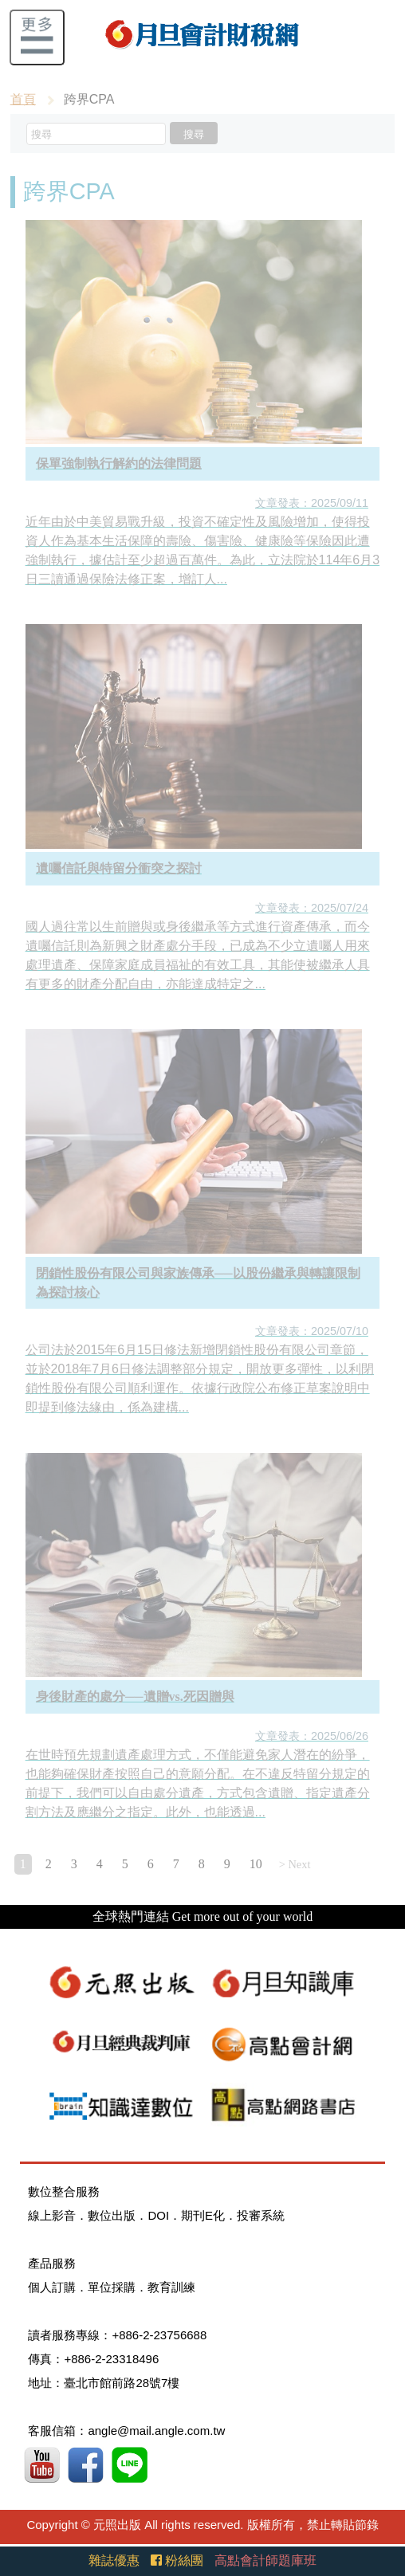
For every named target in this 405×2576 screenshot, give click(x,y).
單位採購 (112, 2287)
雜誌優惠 (114, 2560)
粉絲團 (177, 2560)
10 (256, 1864)
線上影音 (52, 2215)
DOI (158, 2215)
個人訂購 (52, 2287)
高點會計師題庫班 (265, 2560)
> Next (295, 1864)
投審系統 (261, 2215)
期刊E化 (203, 2215)
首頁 (23, 99)
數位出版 (112, 2215)
